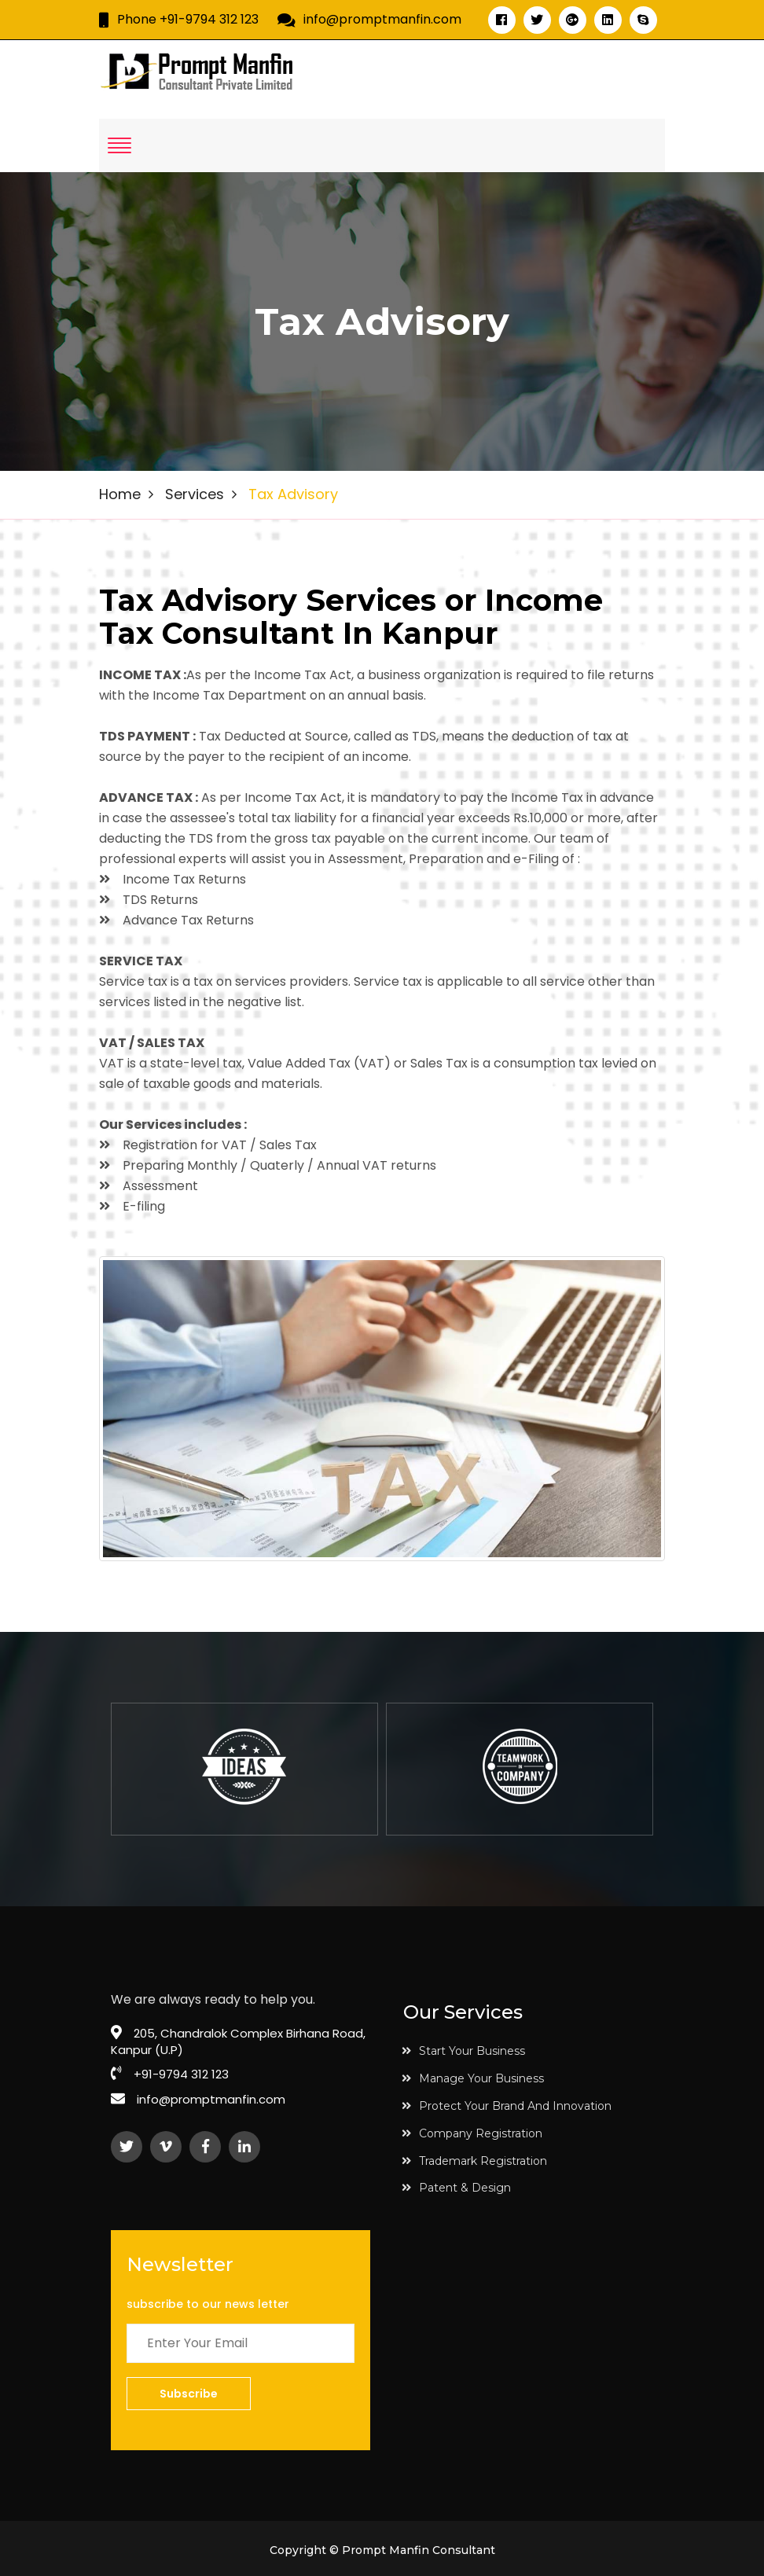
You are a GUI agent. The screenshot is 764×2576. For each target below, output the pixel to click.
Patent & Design (456, 2188)
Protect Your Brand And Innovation (507, 2106)
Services (194, 494)
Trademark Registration (474, 2161)
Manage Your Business (473, 2078)
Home (120, 494)
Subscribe (189, 2393)
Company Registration (472, 2133)
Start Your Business (463, 2051)
